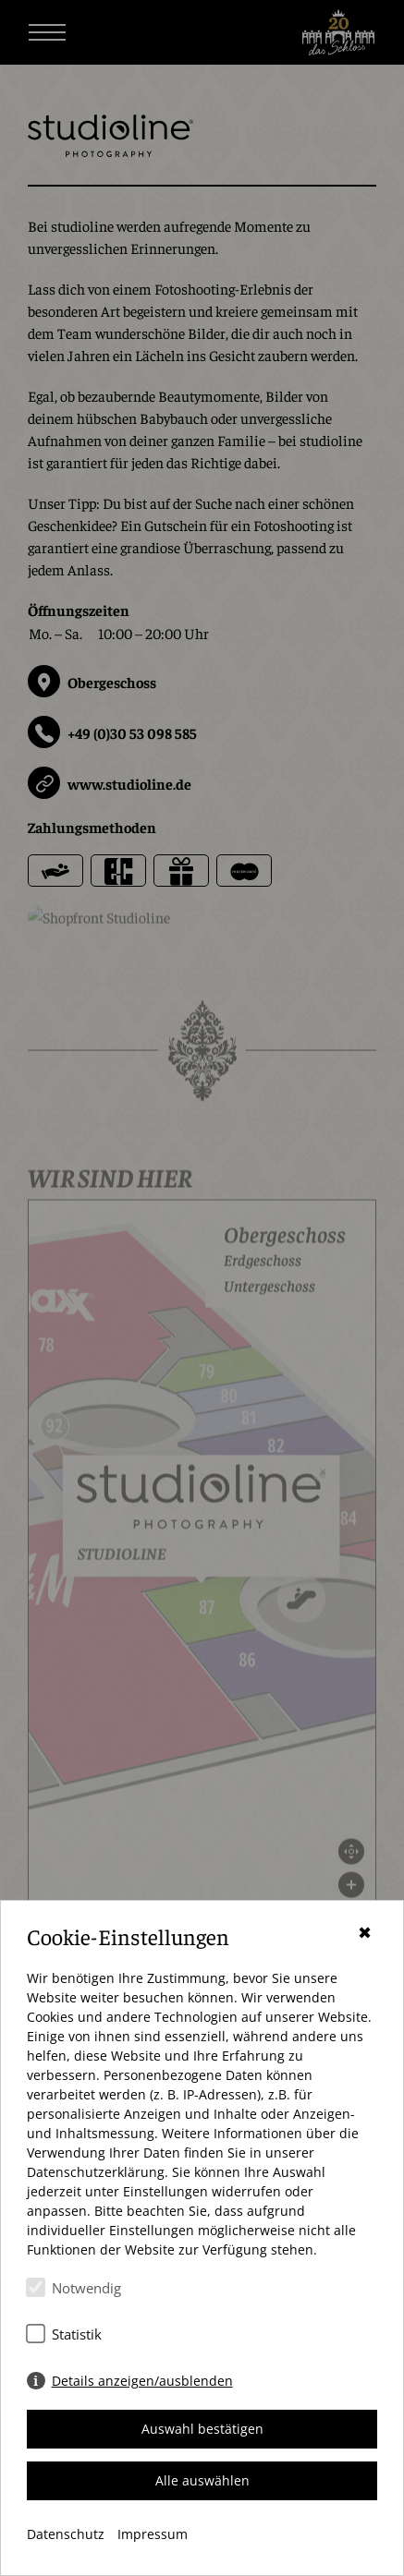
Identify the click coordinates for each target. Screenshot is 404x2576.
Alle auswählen (202, 2480)
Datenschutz (65, 2534)
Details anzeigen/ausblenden (142, 2380)
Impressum (152, 2534)
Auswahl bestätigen (202, 2428)
